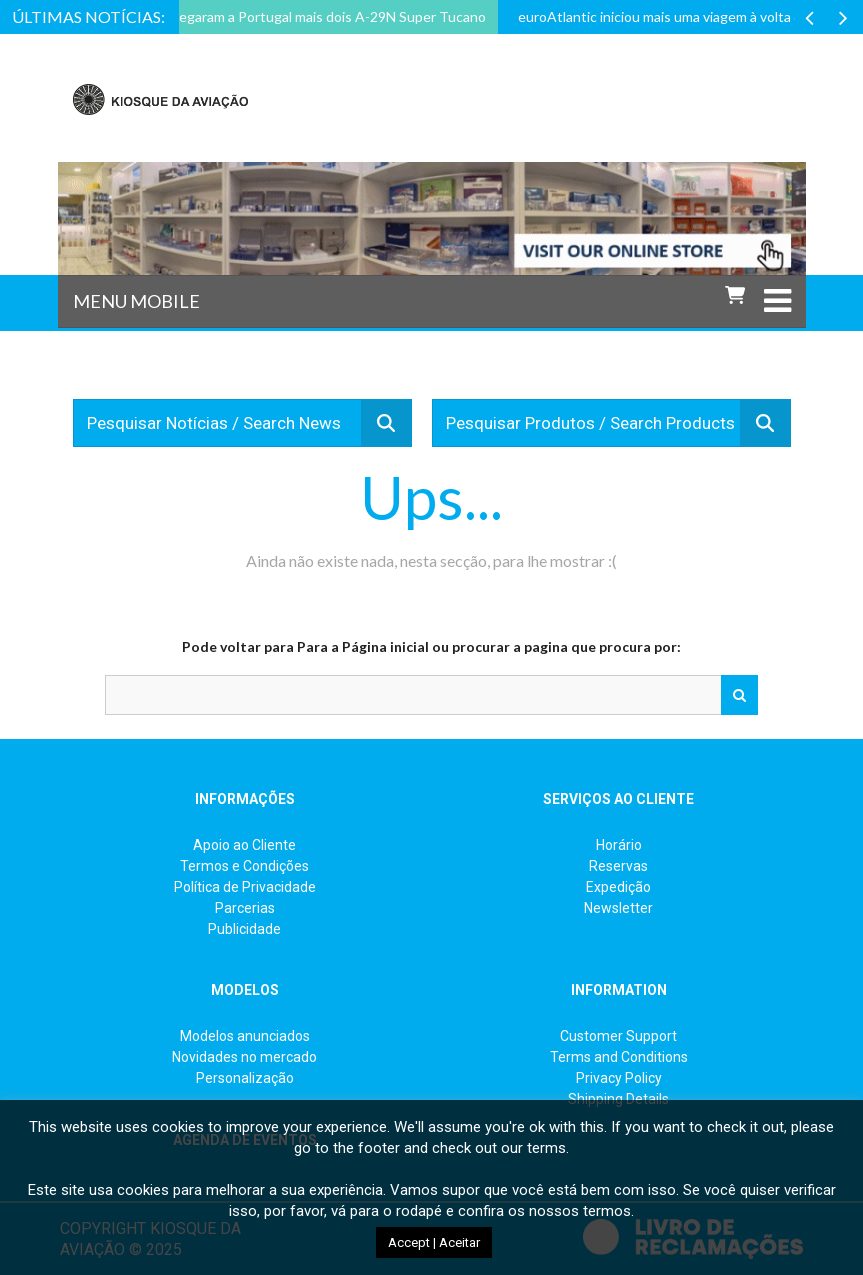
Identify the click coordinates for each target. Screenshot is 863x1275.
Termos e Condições (244, 866)
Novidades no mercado (244, 1057)
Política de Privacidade (245, 887)
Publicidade (244, 929)
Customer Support (618, 1036)
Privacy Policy (619, 1078)
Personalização (245, 1078)
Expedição (618, 887)
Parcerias (245, 908)
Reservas (618, 866)
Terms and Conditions (619, 1057)
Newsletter (618, 908)
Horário (619, 845)
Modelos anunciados (245, 1036)
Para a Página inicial (363, 646)
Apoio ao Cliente (244, 845)
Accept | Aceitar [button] (434, 1242)
